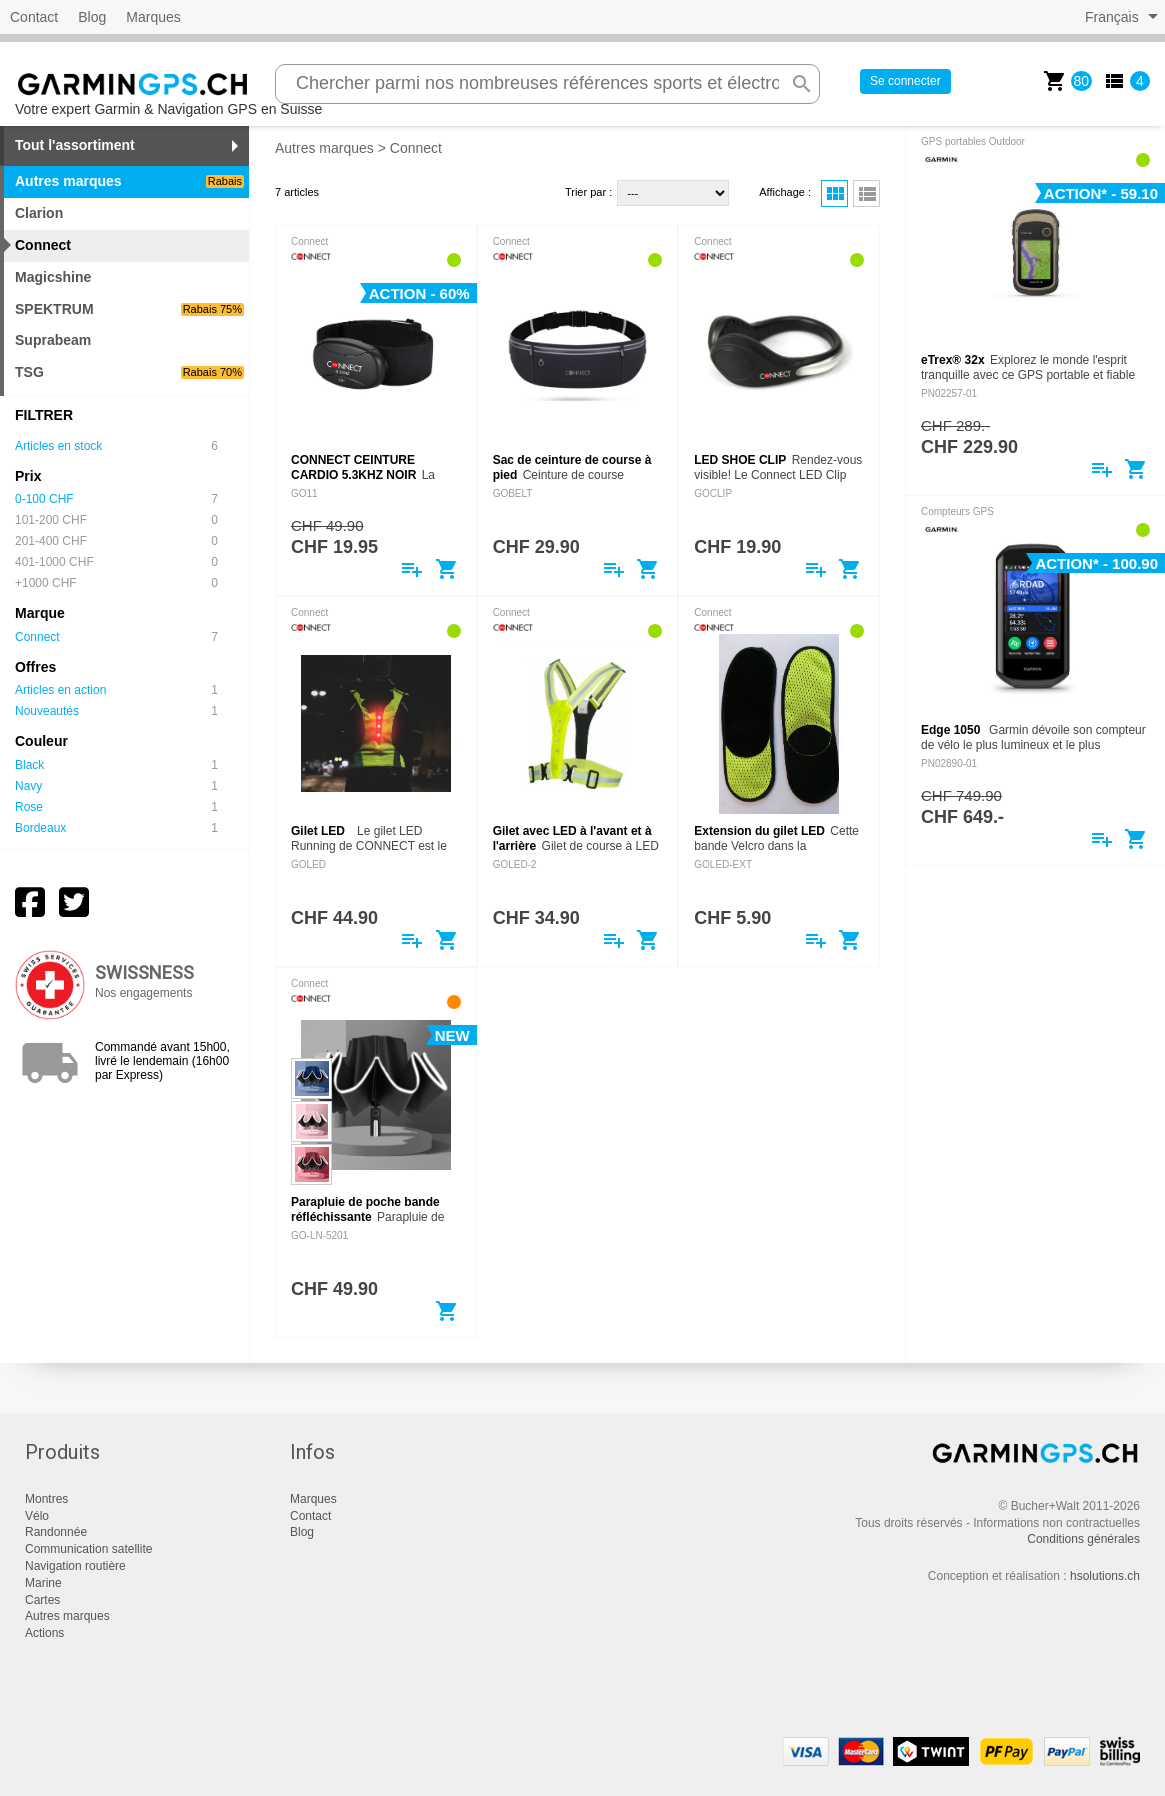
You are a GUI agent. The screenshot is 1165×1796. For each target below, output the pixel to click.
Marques (153, 17)
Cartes (42, 1600)
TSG (129, 372)
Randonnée (56, 1532)
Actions (44, 1633)
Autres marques (324, 148)
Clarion (39, 213)
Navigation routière (75, 1566)
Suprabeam (53, 340)
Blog (92, 17)
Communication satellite (88, 1549)
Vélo (37, 1516)
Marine (43, 1583)
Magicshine (53, 277)
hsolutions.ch (1105, 1576)
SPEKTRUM (129, 309)
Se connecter (905, 81)
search (802, 84)
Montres (46, 1499)
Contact (34, 17)
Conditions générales (1083, 1539)
